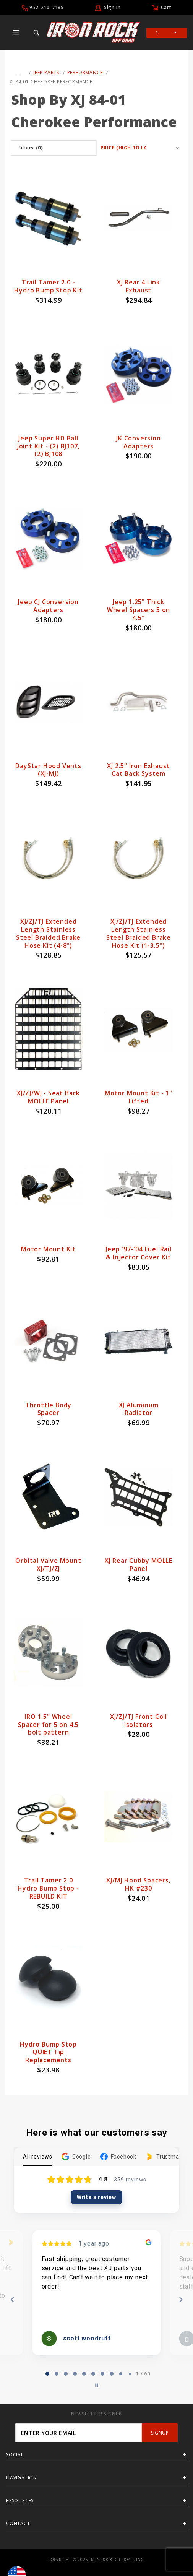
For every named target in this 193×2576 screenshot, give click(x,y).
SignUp (160, 2433)
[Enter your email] (78, 2432)
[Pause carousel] (97, 2385)
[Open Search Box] (36, 32)
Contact (18, 2523)
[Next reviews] (180, 2299)
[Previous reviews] (12, 2299)
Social (15, 2454)
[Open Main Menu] (16, 32)
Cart (166, 7)
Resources (20, 2500)
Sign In (112, 7)
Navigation (21, 2477)
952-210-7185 (46, 7)
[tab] (47, 2373)
